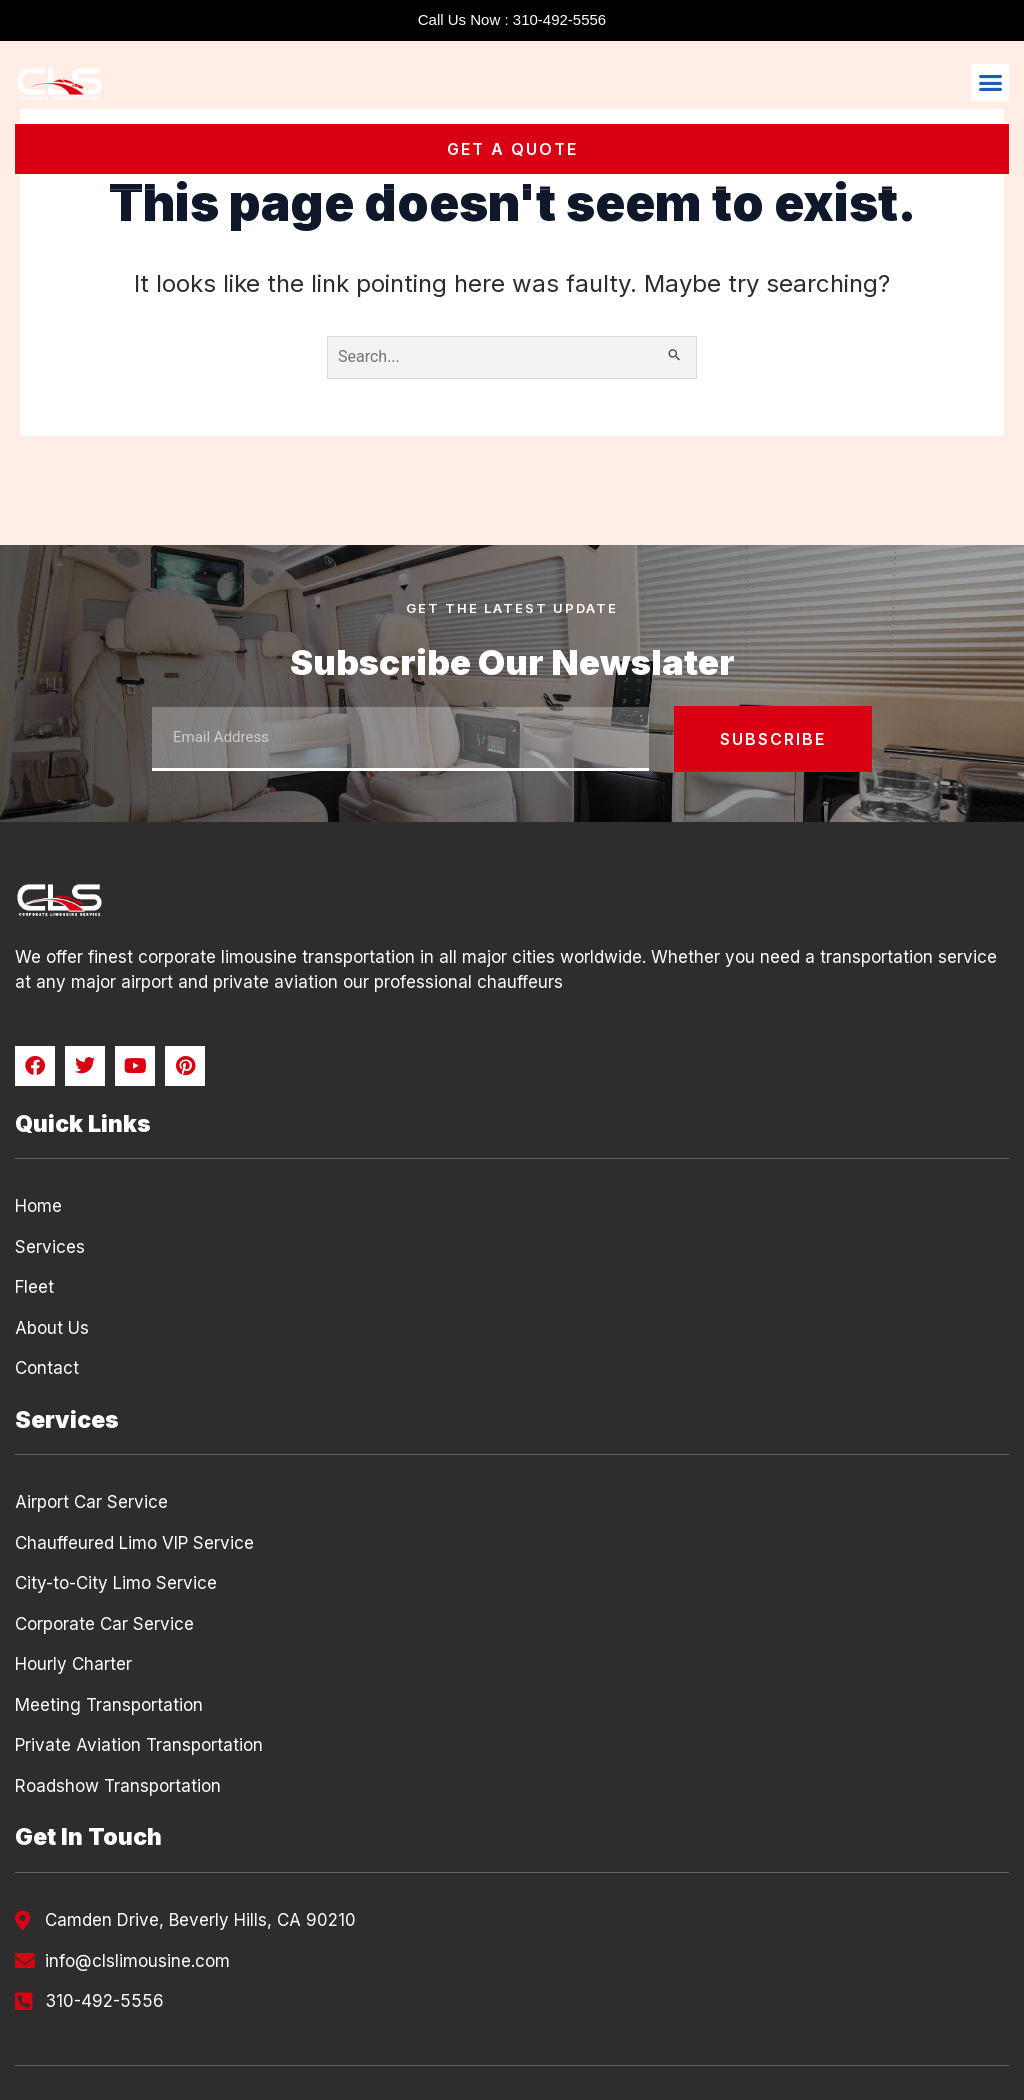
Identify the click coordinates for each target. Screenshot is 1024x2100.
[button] (990, 83)
